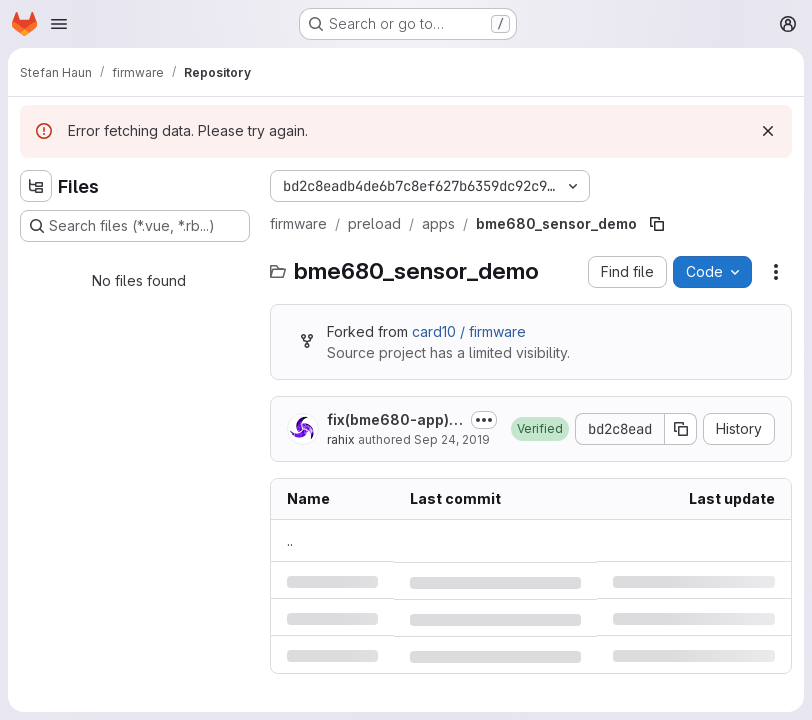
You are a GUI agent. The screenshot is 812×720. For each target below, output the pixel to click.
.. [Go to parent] (290, 540)
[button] (540, 429)
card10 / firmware (469, 331)
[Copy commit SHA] (681, 429)
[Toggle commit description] (484, 420)
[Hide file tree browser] (36, 186)
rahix (341, 439)
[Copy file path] (657, 224)
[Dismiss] (768, 131)
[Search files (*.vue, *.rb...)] (135, 226)
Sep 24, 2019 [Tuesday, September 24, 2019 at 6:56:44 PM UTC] (452, 439)
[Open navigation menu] (59, 24)
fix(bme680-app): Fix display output (390, 420)
